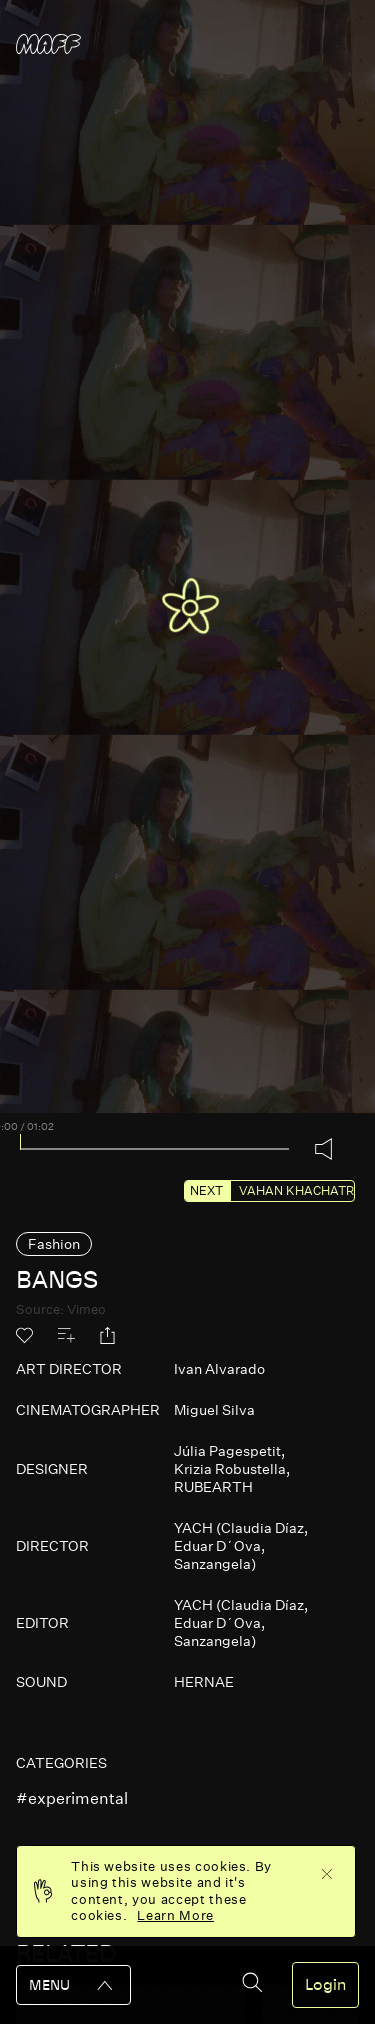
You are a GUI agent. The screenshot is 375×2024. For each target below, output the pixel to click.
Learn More (175, 1915)
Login (325, 1985)
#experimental (72, 1798)
